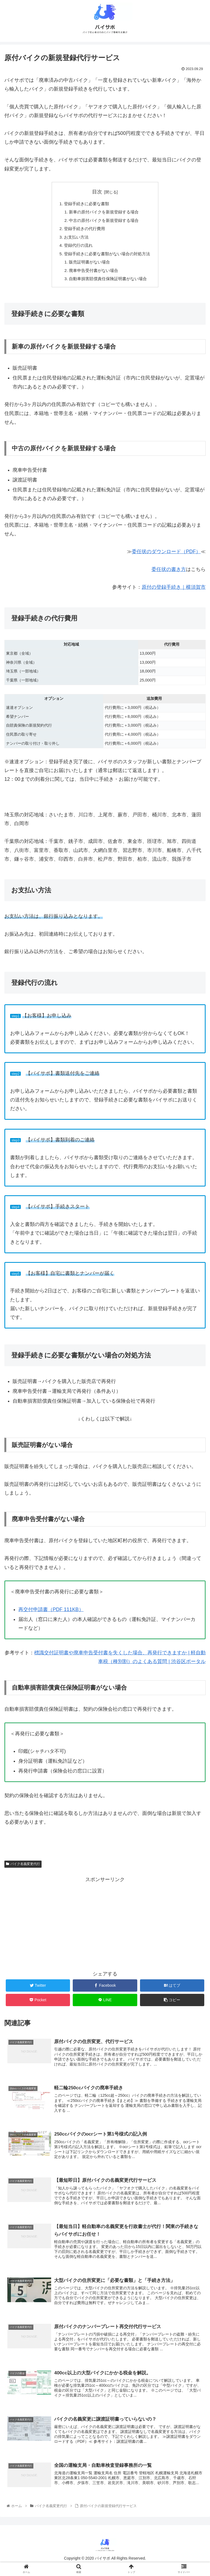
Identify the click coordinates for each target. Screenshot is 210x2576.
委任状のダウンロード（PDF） (166, 557)
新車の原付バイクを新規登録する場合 (104, 212)
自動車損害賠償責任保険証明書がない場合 (108, 283)
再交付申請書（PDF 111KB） (51, 1614)
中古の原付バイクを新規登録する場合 (104, 221)
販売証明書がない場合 (88, 265)
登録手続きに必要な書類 (85, 204)
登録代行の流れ (76, 248)
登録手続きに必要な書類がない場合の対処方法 (107, 257)
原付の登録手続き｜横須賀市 (174, 592)
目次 (97, 192)
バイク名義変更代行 (23, 1869)
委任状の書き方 (168, 575)
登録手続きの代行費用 (83, 230)
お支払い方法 (74, 239)
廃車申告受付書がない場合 (93, 274)
